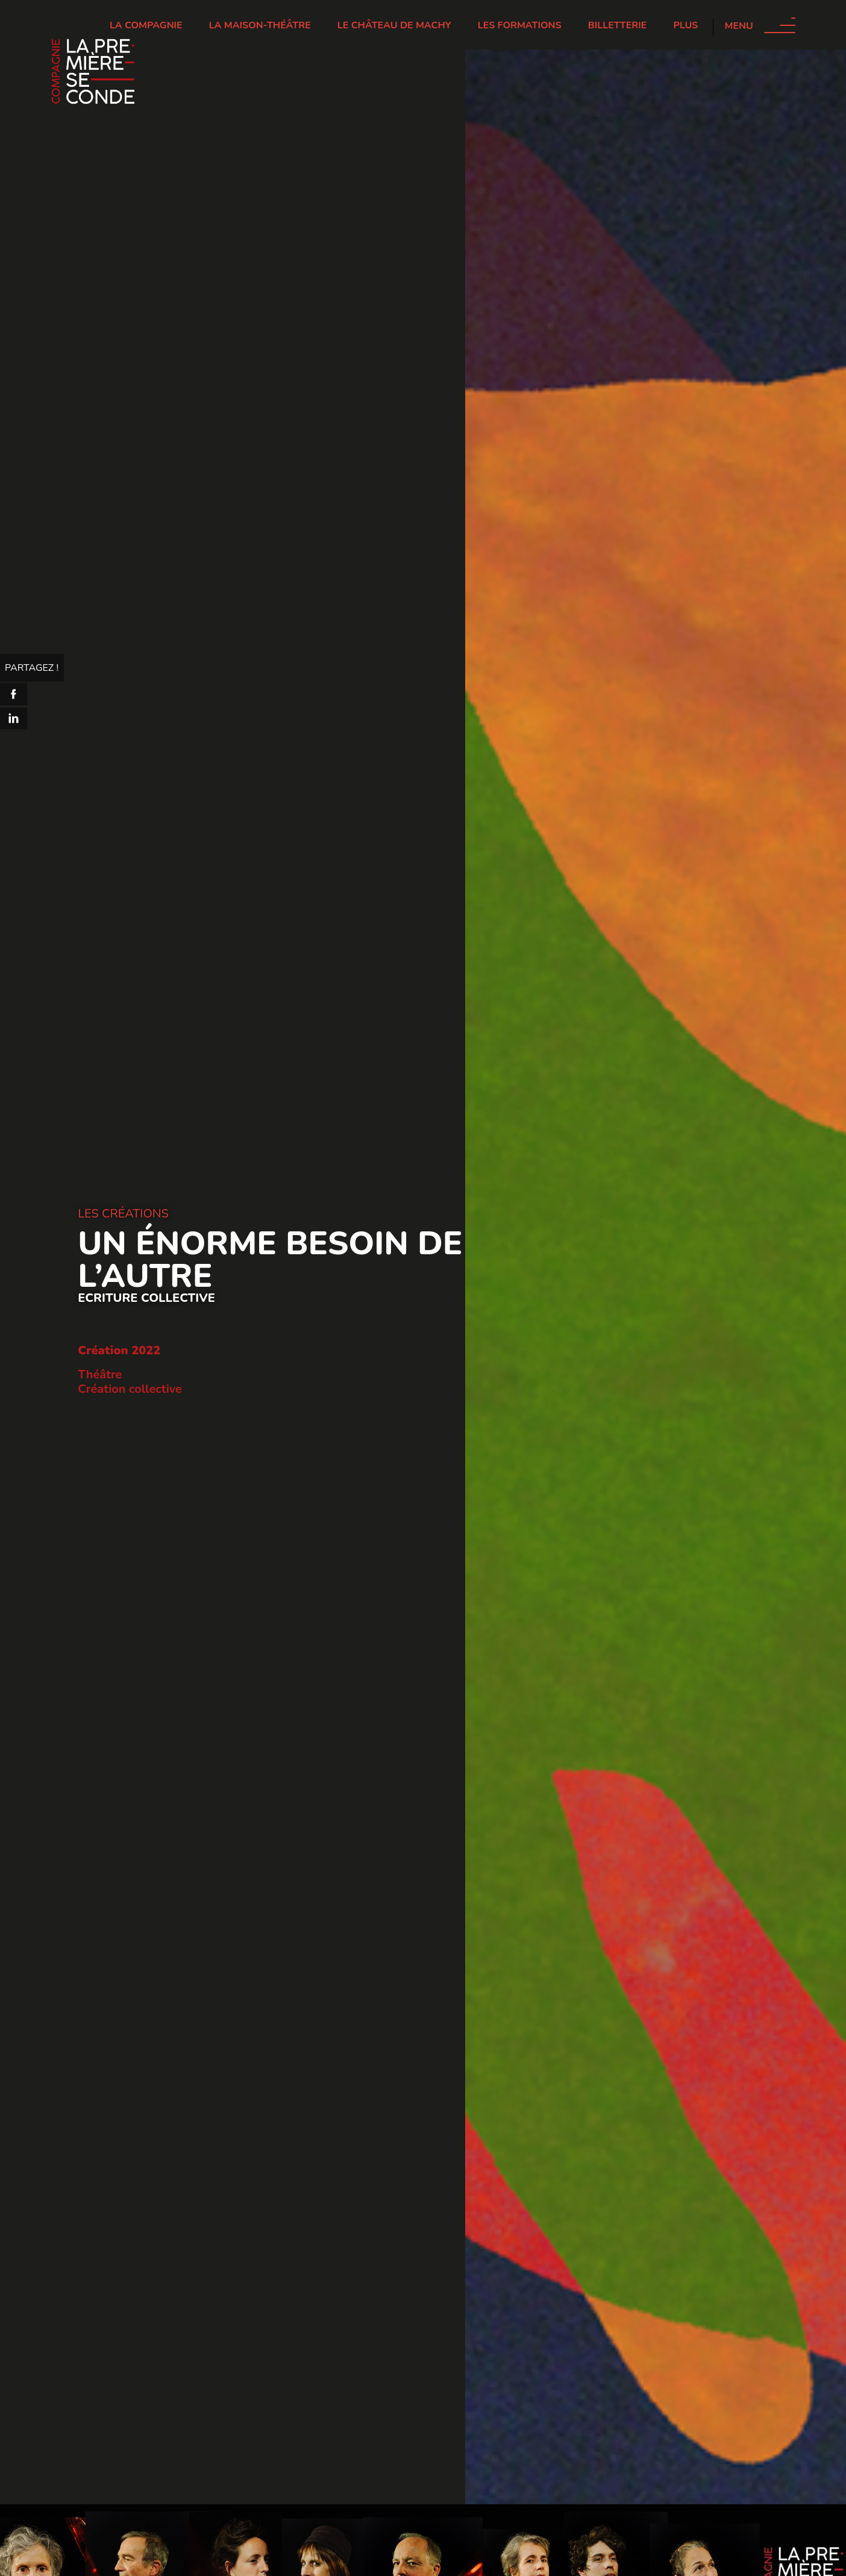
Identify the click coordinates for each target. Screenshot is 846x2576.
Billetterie (617, 25)
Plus (686, 25)
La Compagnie (146, 25)
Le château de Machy (394, 25)
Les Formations (520, 25)
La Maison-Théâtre (260, 25)
